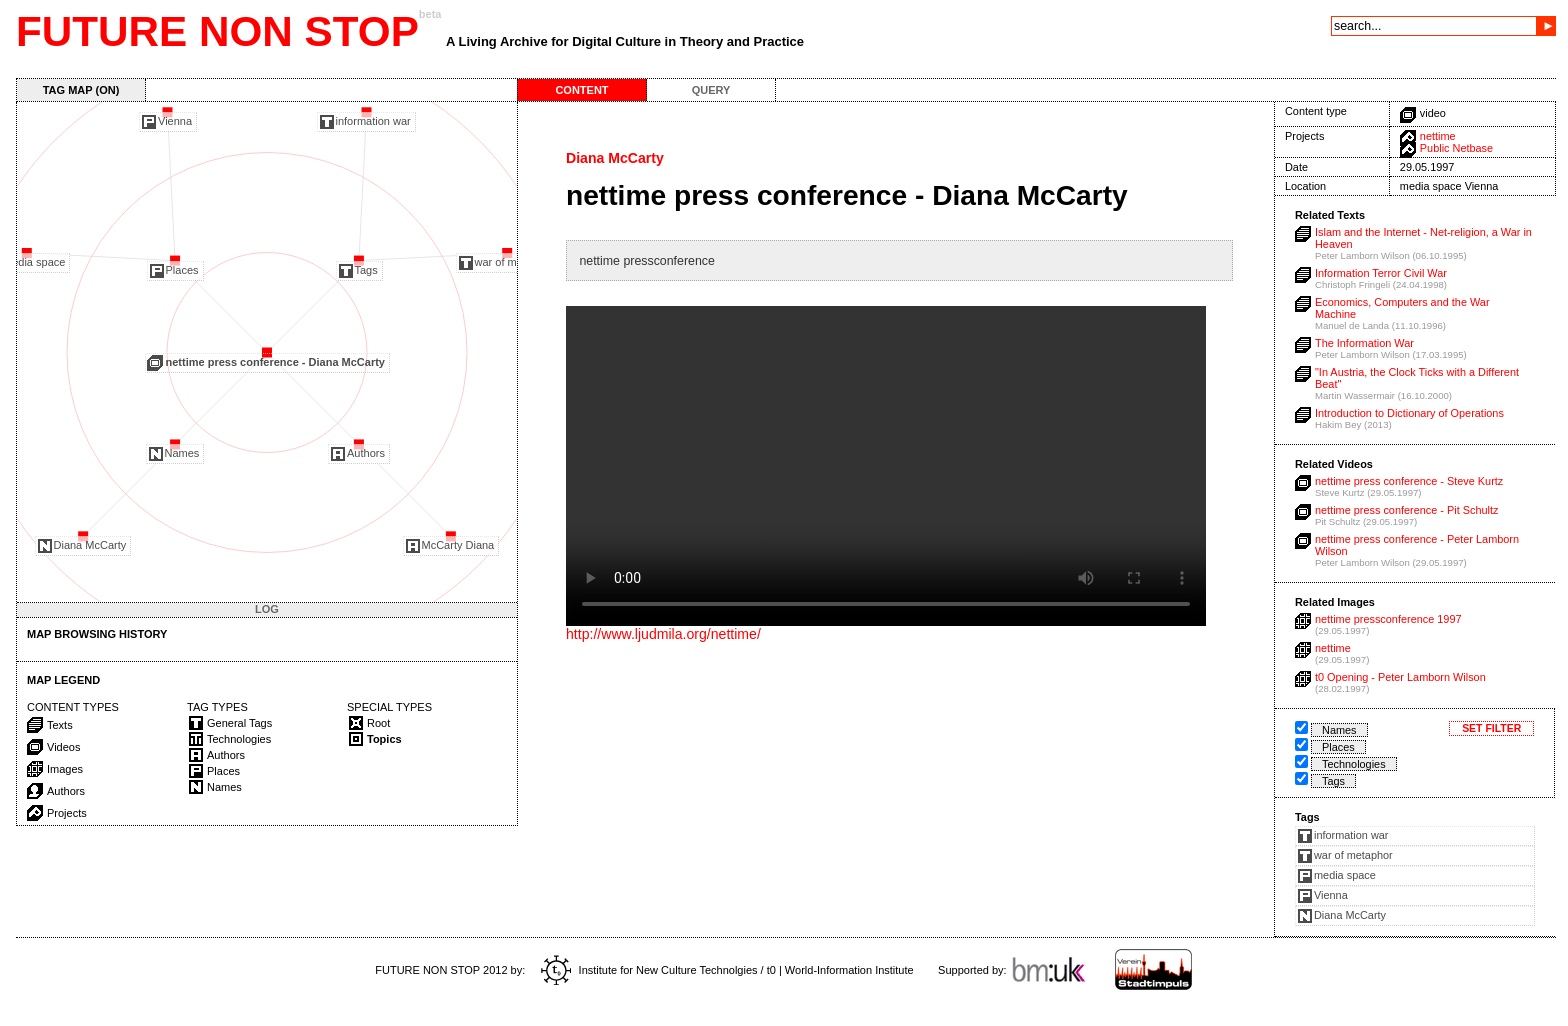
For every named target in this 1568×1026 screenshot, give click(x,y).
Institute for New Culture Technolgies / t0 (658, 970)
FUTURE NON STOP (217, 31)
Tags (1333, 781)
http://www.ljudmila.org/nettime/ (663, 634)
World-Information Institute (849, 970)
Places (1338, 747)
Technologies (1354, 764)
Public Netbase (1456, 148)
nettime (1438, 136)
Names (1339, 730)
